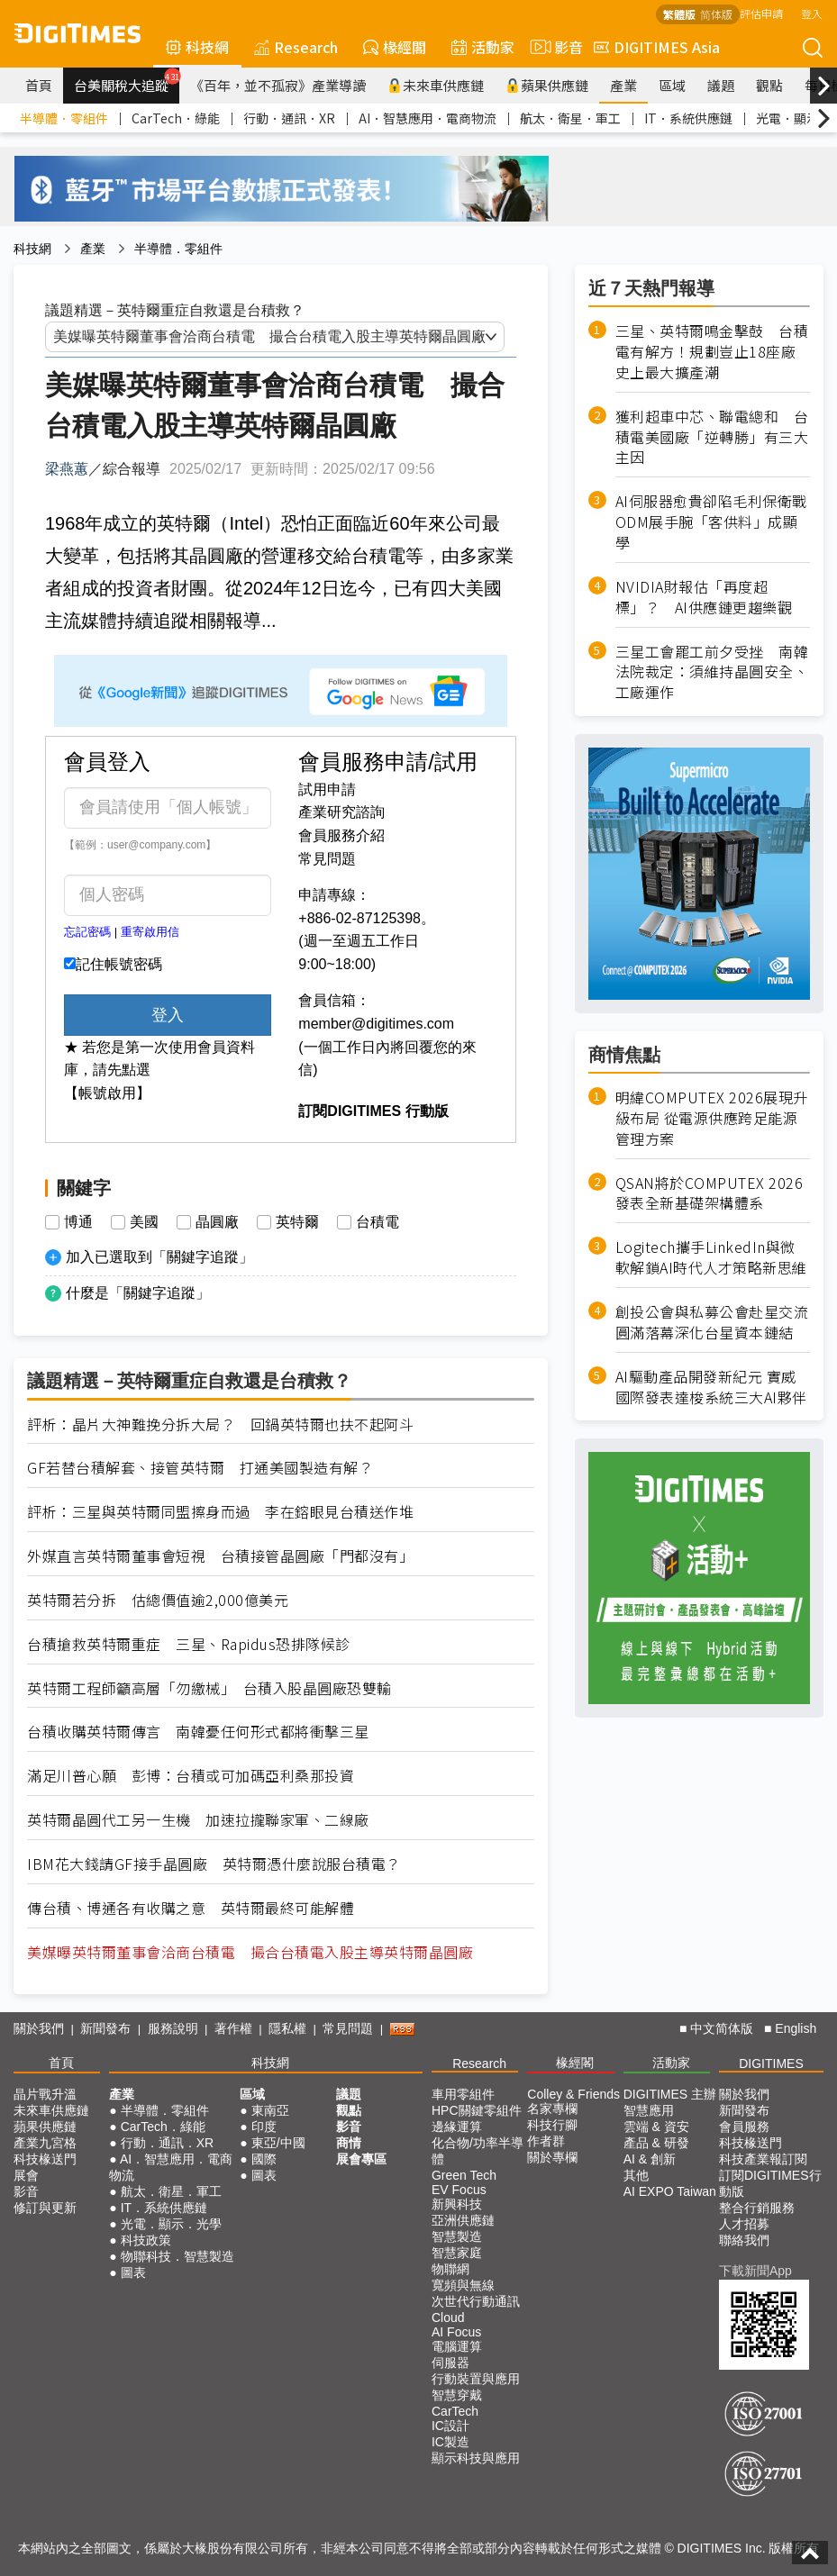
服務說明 (173, 2028)
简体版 (716, 14)
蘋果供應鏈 (546, 85)
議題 (720, 85)
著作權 (233, 2028)
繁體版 (679, 14)
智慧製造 (457, 2236)
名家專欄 (552, 2108)
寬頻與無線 (463, 2285)
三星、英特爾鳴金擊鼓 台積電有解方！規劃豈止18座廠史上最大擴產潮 (712, 352)
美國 (144, 1222)
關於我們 (39, 2028)
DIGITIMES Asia (657, 47)
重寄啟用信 (150, 932)
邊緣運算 (457, 2126)
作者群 (546, 2141)
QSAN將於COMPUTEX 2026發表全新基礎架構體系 (709, 1193)
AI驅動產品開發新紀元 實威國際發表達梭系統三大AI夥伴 (711, 1387)
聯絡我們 (744, 2240)
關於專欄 (552, 2157)
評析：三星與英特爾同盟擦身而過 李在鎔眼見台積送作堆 (220, 1511)
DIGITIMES (771, 2063)
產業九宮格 (45, 2143)
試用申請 (327, 789)
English (795, 2028)
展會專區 (361, 2159)
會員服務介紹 (341, 835)
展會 (26, 2175)
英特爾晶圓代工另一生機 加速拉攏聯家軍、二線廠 (198, 1820)
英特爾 (297, 1222)
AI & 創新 (649, 2159)
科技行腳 (552, 2125)
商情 (348, 2143)
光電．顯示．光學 (171, 2224)
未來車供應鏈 (435, 85)
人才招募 (744, 2224)
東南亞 (270, 2110)
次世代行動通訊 (476, 2301)
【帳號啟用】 (107, 1093)
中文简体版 (721, 2028)
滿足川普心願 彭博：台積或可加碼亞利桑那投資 (190, 1775)
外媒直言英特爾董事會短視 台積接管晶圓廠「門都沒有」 (220, 1556)
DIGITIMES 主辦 (669, 2094)
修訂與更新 (45, 2207)
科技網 (197, 47)
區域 (672, 85)
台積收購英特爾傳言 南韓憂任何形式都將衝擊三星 (198, 1731)
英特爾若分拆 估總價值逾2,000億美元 (157, 1600)
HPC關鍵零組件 (477, 2110)
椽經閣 (394, 47)
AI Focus (456, 2332)
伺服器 (450, 2362)
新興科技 (457, 2204)
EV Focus (459, 2189)
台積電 (377, 1222)
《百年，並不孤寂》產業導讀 (278, 85)
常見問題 (327, 858)
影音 (554, 47)
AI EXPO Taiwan (669, 2191)
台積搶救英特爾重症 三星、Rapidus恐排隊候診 (188, 1644)
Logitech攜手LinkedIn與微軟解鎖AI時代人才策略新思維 (711, 1257)
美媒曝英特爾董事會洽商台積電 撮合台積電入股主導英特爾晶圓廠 (250, 1952)
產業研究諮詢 (341, 812)
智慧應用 (648, 2110)
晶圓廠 (217, 1222)
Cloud (448, 2317)
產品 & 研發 (656, 2143)
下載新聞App (755, 2270)
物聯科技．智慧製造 (177, 2256)
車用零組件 (463, 2094)
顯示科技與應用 (476, 2458)
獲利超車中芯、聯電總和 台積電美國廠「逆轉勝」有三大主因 (712, 437)
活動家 (482, 47)
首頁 (38, 85)
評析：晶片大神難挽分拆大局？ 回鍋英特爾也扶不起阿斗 (220, 1424)
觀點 (769, 85)
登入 (812, 13)
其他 (636, 2175)
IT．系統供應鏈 (688, 118)
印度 (264, 2126)
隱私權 (287, 2028)
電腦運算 (457, 2346)
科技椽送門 (45, 2159)
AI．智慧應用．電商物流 (427, 118)
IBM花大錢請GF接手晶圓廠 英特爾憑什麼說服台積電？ (214, 1864)
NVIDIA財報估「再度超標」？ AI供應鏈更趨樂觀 (704, 597)
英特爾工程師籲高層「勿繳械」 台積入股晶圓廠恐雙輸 (209, 1688)
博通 (78, 1222)
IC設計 (450, 2425)
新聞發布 (105, 2028)
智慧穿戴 (457, 2395)
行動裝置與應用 (476, 2379)
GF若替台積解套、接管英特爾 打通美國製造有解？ (200, 1467)
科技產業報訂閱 (763, 2159)
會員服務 (744, 2126)
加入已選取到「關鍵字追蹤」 (159, 1257)
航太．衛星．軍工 (570, 118)
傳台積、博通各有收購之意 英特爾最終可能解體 (190, 1908)
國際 (264, 2159)
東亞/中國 (278, 2143)
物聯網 (450, 2269)
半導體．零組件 (64, 118)
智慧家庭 (457, 2252)
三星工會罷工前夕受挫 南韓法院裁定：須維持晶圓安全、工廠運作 (712, 672)
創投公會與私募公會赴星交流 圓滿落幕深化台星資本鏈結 (712, 1322)
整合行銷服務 (757, 2207)
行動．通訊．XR (289, 118)
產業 (623, 85)
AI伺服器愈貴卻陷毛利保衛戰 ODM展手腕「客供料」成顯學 (712, 522)
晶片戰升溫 (45, 2094)
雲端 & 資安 (656, 2126)
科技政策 (146, 2240)
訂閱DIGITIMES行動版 (770, 2183)
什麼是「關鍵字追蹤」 (138, 1293)
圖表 (133, 2272)
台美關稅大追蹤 (126, 81)
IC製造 (450, 2442)
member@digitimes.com (376, 1023)
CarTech (455, 2411)
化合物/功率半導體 (477, 2151)
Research (296, 47)
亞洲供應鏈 (463, 2220)
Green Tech (464, 2175)
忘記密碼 (87, 932)
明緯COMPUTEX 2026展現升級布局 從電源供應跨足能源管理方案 (711, 1118)
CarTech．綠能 (176, 118)
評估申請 (761, 13)
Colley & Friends (573, 2094)
